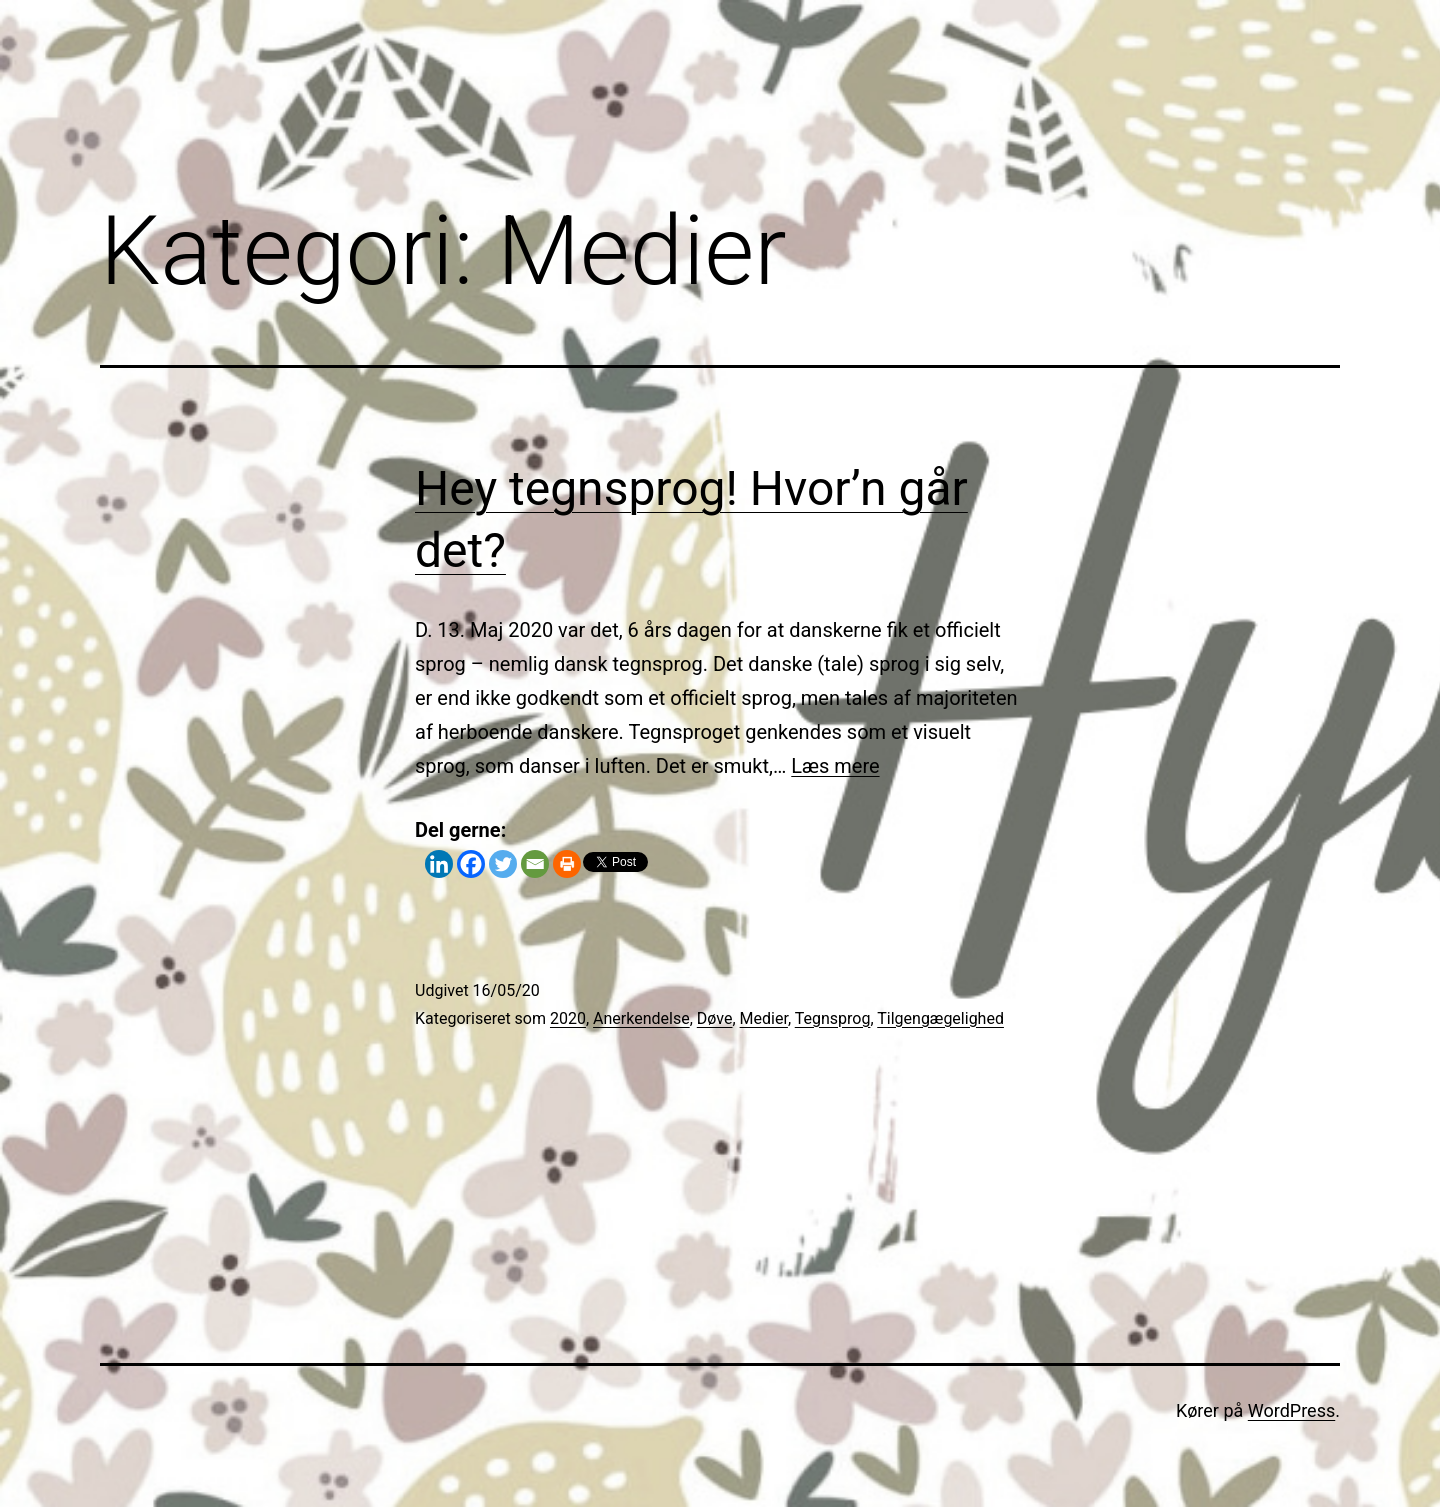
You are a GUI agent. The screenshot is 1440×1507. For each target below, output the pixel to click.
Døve (715, 1018)
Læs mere (835, 766)
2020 (568, 1018)
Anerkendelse (641, 1018)
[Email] (535, 864)
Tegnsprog (833, 1018)
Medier (764, 1018)
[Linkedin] (439, 864)
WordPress (1291, 1410)
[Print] (567, 864)
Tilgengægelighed (940, 1018)
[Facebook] (471, 864)
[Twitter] (503, 864)
